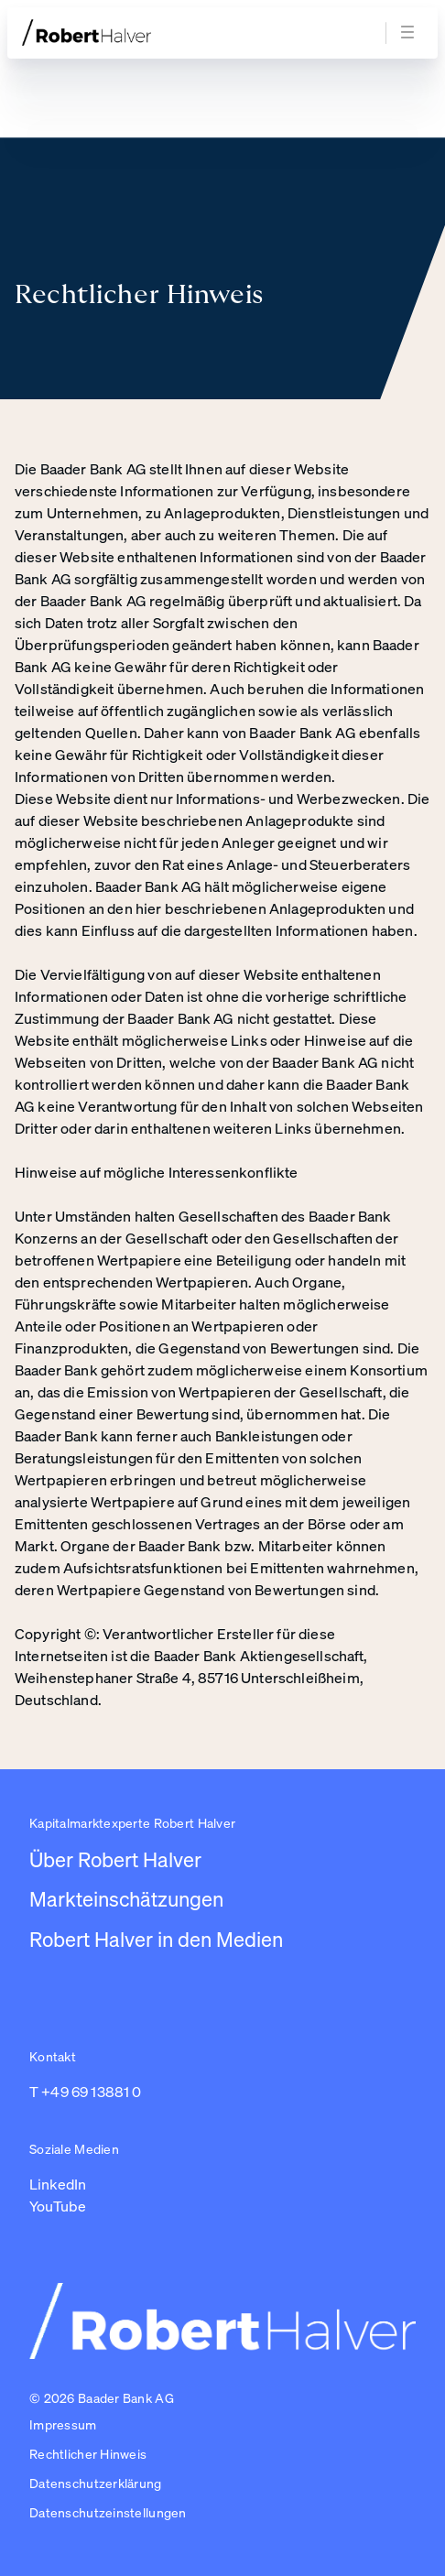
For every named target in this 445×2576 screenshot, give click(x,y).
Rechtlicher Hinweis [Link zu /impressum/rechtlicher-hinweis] (88, 2453)
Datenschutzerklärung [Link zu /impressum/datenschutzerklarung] (95, 2483)
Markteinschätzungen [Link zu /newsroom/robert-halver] (126, 1899)
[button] (108, 2514)
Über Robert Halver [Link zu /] (115, 1859)
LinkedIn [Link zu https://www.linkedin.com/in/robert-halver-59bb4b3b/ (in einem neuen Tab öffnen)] (57, 2184)
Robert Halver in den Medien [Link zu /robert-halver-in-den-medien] (156, 1939)
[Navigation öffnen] (410, 33)
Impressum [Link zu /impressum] (63, 2424)
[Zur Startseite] (121, 32)
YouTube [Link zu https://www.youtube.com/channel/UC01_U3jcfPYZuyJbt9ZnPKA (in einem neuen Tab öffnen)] (57, 2206)
